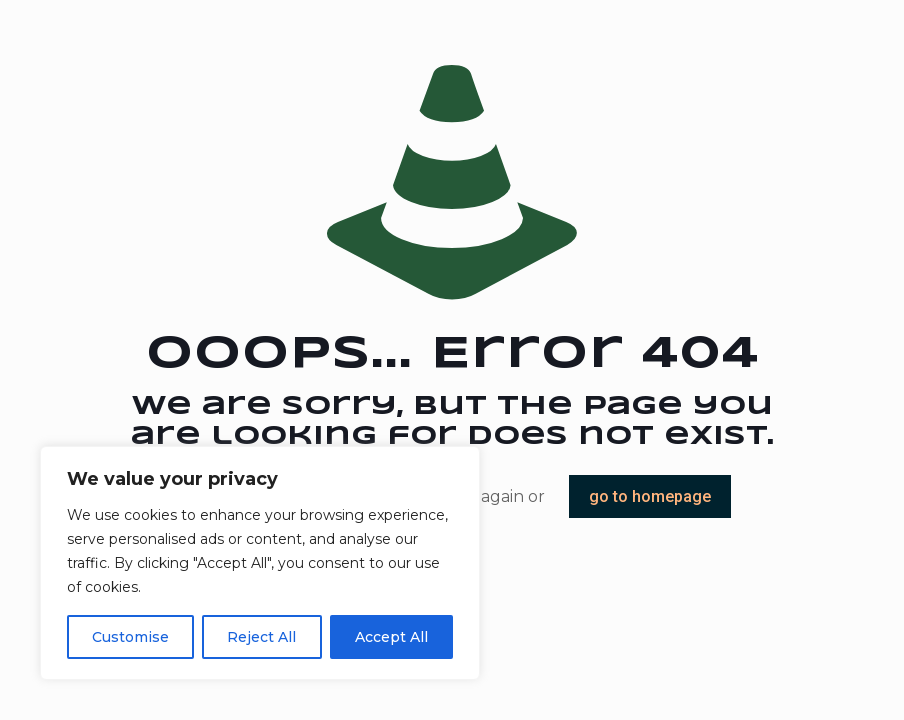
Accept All (391, 637)
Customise (130, 637)
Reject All (261, 637)
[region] (260, 563)
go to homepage (650, 496)
